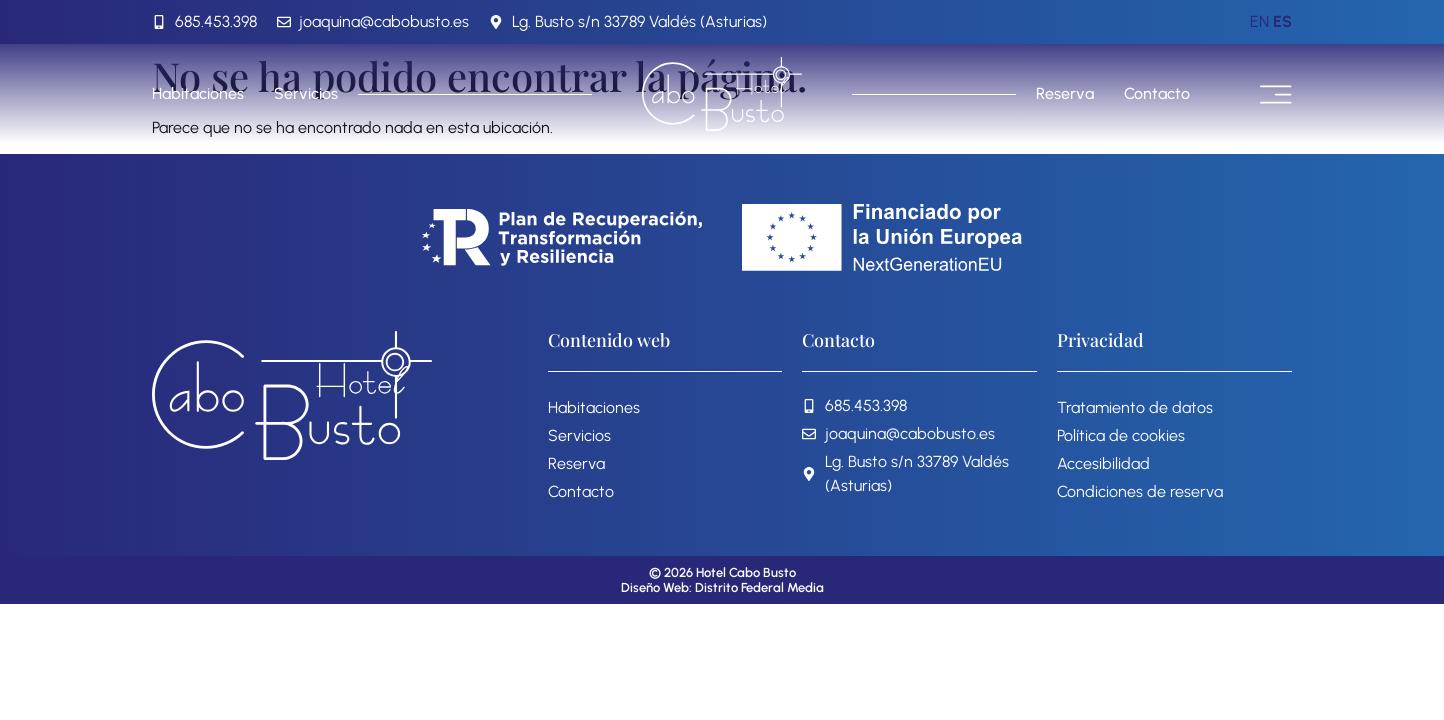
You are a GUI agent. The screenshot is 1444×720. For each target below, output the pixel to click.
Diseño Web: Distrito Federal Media (722, 587)
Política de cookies (1121, 435)
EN (1259, 21)
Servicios (306, 93)
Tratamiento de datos (1135, 407)
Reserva (1065, 93)
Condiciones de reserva (1140, 491)
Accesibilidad (1103, 463)
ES (1282, 21)
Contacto (1157, 93)
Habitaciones (198, 93)
